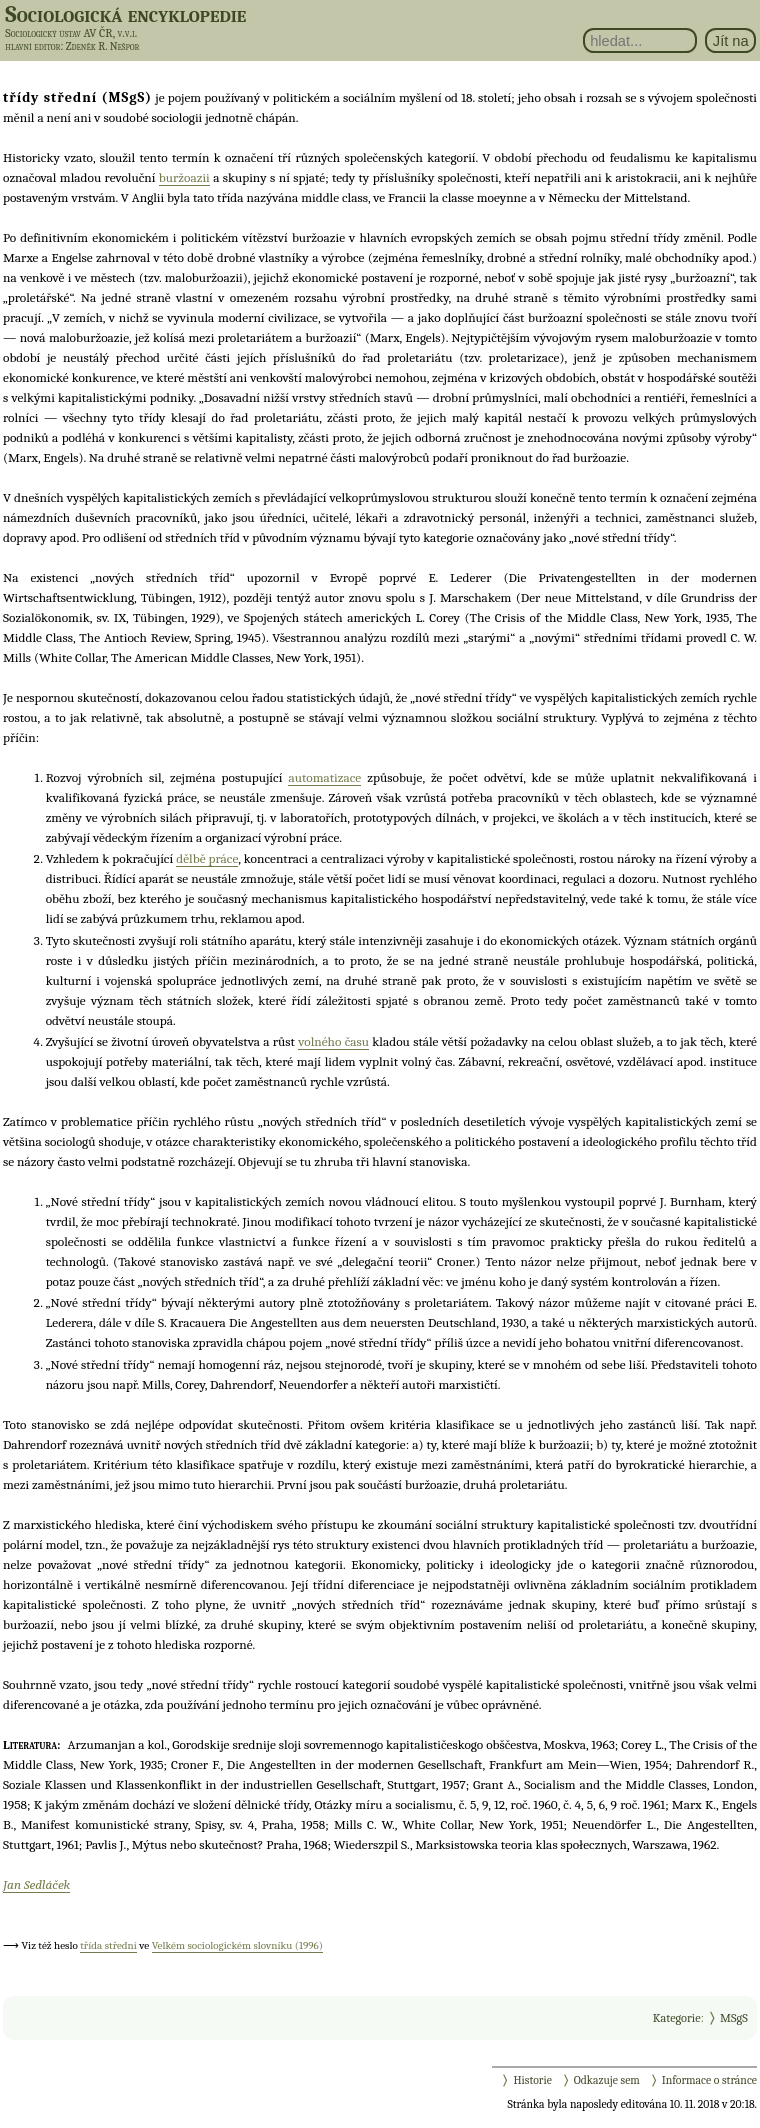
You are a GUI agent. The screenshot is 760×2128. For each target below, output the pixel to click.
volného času (333, 1041)
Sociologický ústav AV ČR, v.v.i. (71, 33)
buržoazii (184, 177)
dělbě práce (207, 858)
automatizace (324, 777)
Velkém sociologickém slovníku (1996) (237, 1945)
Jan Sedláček (36, 1884)
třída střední (108, 1945)
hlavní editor (32, 46)
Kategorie (677, 2018)
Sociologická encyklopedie (125, 14)
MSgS (734, 2018)
